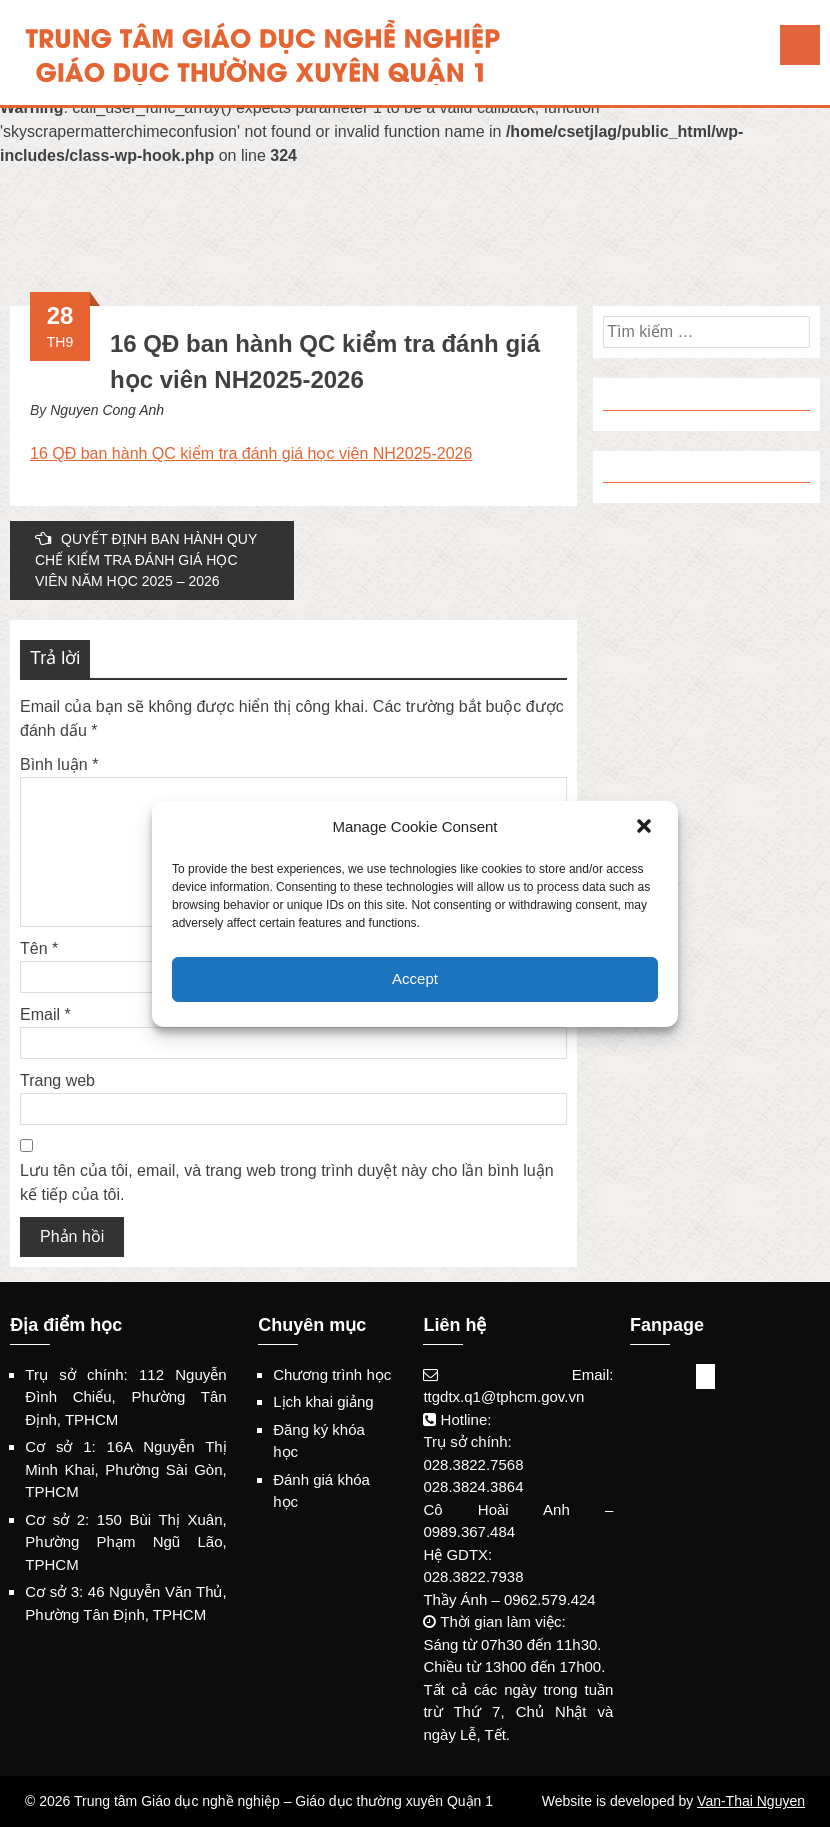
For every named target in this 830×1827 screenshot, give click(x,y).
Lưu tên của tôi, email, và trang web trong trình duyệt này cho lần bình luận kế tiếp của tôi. (287, 1182)
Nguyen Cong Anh (107, 410)
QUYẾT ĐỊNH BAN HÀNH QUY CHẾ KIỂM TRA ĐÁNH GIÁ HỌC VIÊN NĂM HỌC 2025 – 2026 (146, 559)
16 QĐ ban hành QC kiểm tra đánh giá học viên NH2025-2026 (251, 453)
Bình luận (59, 764)
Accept (415, 978)
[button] (646, 828)
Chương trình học (332, 1374)
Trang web (57, 1080)
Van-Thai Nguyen (751, 1801)
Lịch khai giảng (323, 1401)
